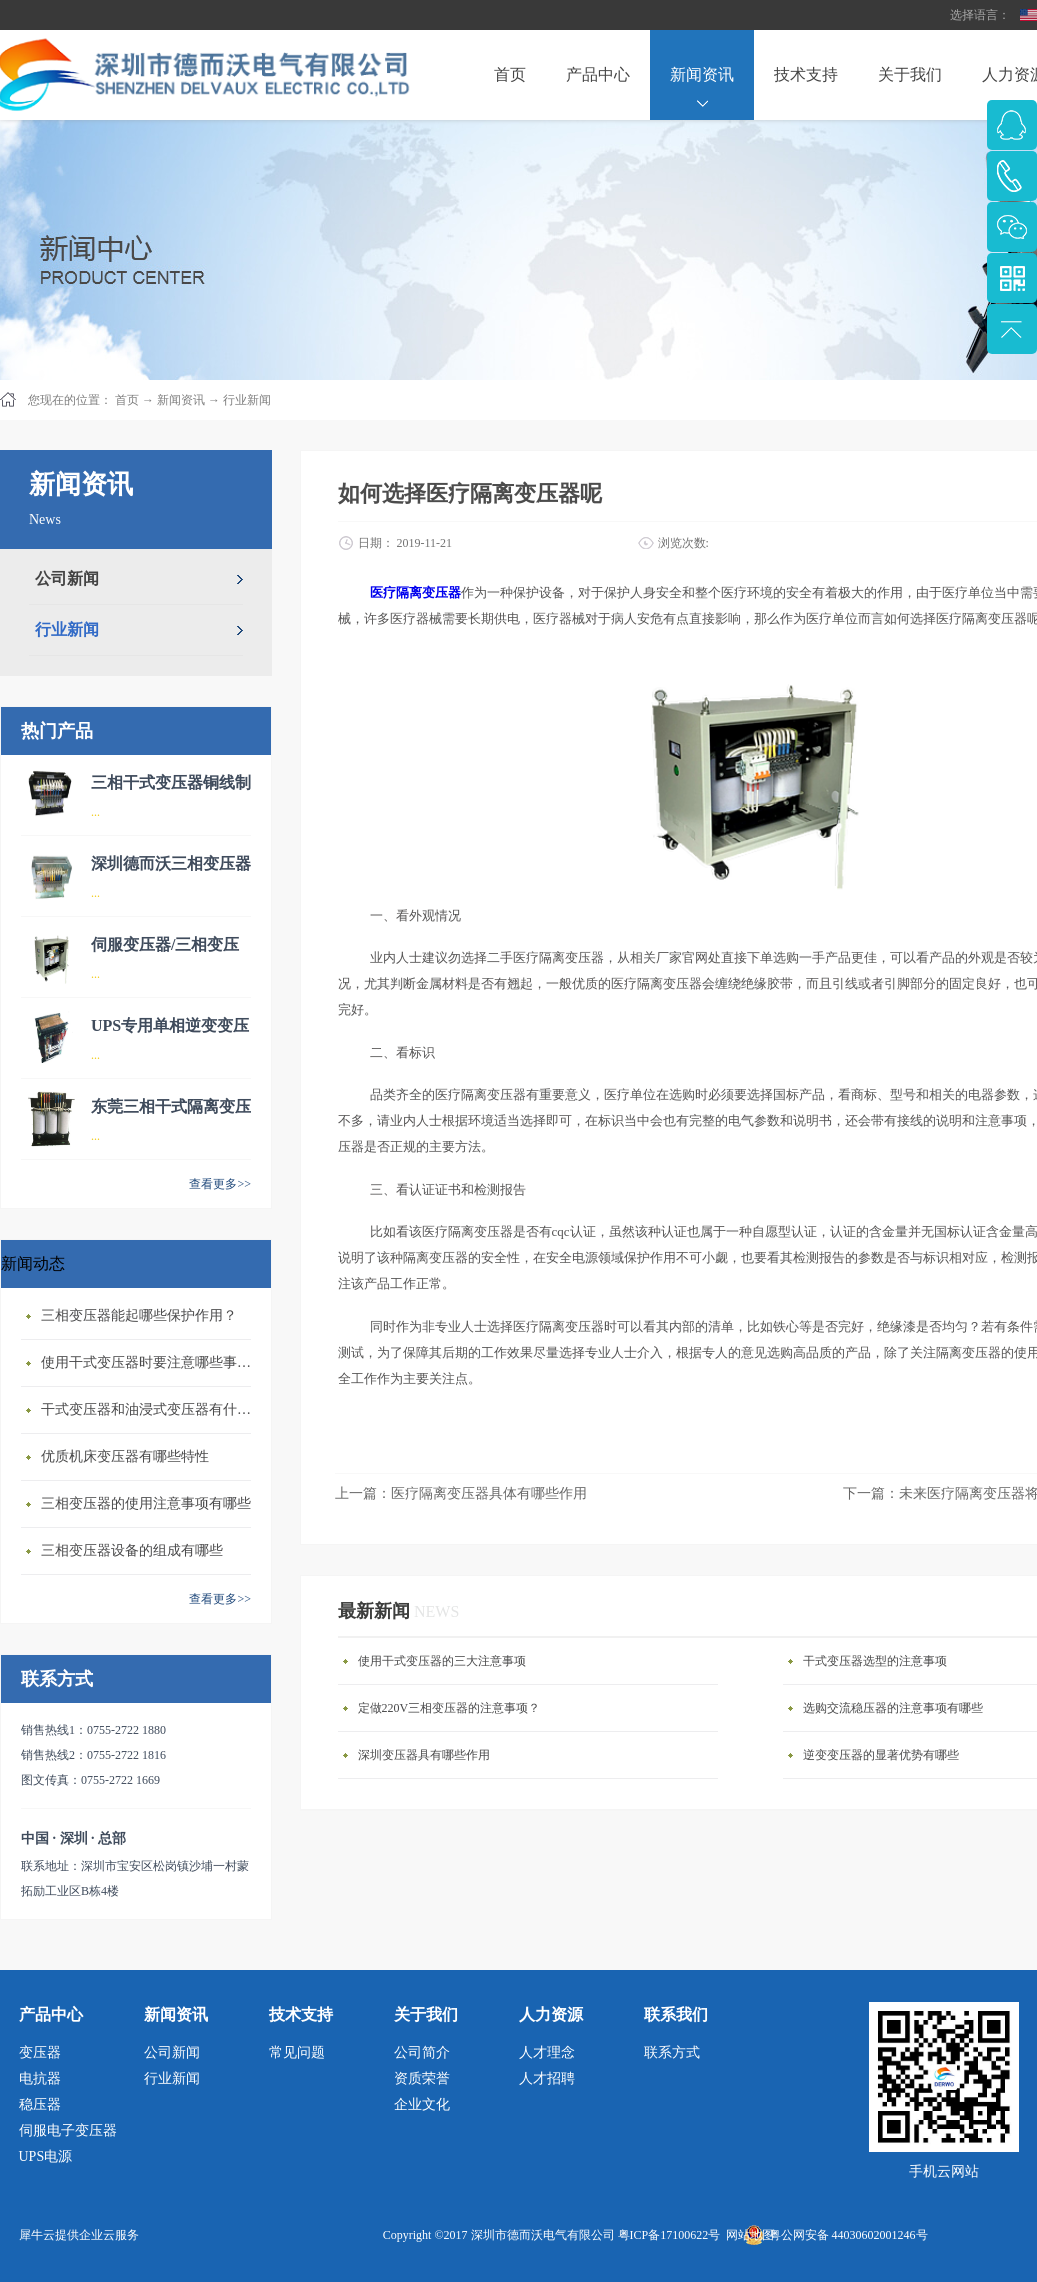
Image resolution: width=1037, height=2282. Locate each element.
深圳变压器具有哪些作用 (424, 1755)
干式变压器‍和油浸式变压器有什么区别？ (151, 1409)
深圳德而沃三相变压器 (171, 863)
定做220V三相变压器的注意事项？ (449, 1708)
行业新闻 (247, 400)
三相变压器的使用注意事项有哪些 (146, 1503)
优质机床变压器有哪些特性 (125, 1456)
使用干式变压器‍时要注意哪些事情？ (151, 1362)
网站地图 (747, 2235)
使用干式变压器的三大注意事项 (442, 1661)
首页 (510, 74)
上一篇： (461, 1493)
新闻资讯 (181, 400)
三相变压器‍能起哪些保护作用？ (139, 1315)
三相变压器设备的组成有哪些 (132, 1550)
